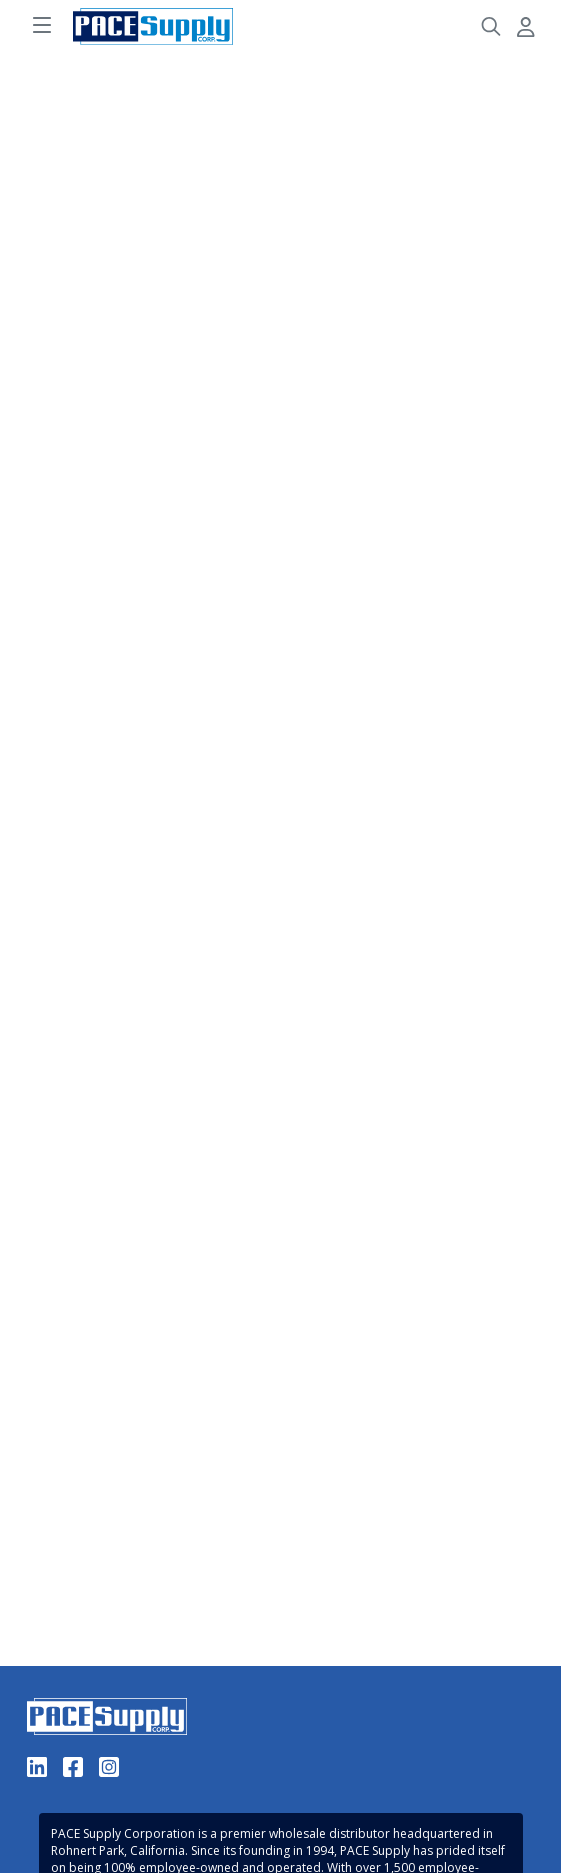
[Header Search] (491, 27)
